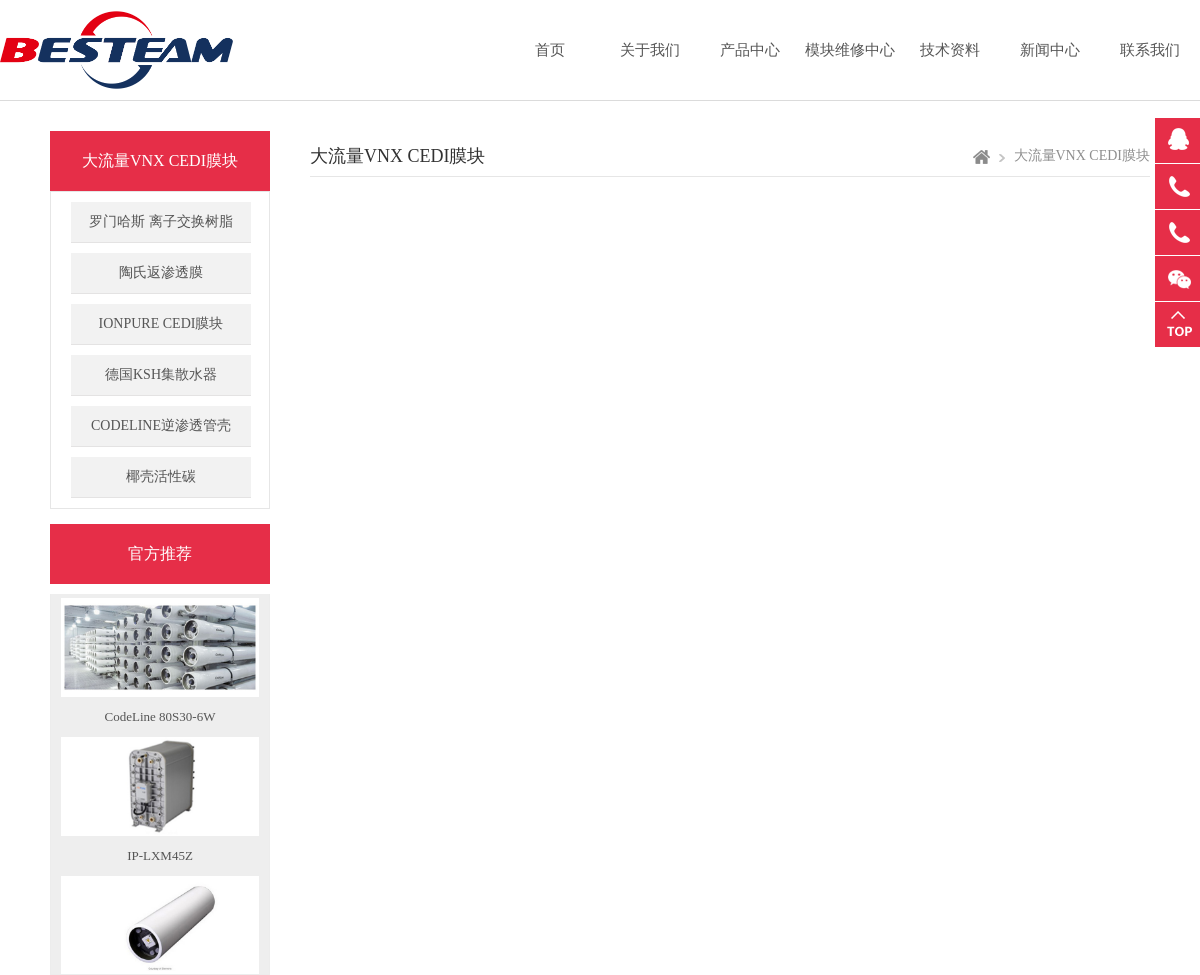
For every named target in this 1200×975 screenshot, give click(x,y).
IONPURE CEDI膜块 (161, 323)
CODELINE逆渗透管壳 (161, 425)
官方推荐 (160, 553)
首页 (550, 50)
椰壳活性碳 (161, 476)
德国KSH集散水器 (161, 374)
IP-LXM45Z (160, 858)
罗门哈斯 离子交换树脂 (161, 221)
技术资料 (950, 50)
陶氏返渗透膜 (161, 272)
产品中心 (750, 50)
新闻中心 (1050, 50)
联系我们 (1150, 50)
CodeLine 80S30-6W (160, 719)
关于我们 (650, 50)
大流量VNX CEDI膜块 (160, 160)
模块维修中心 (850, 50)
